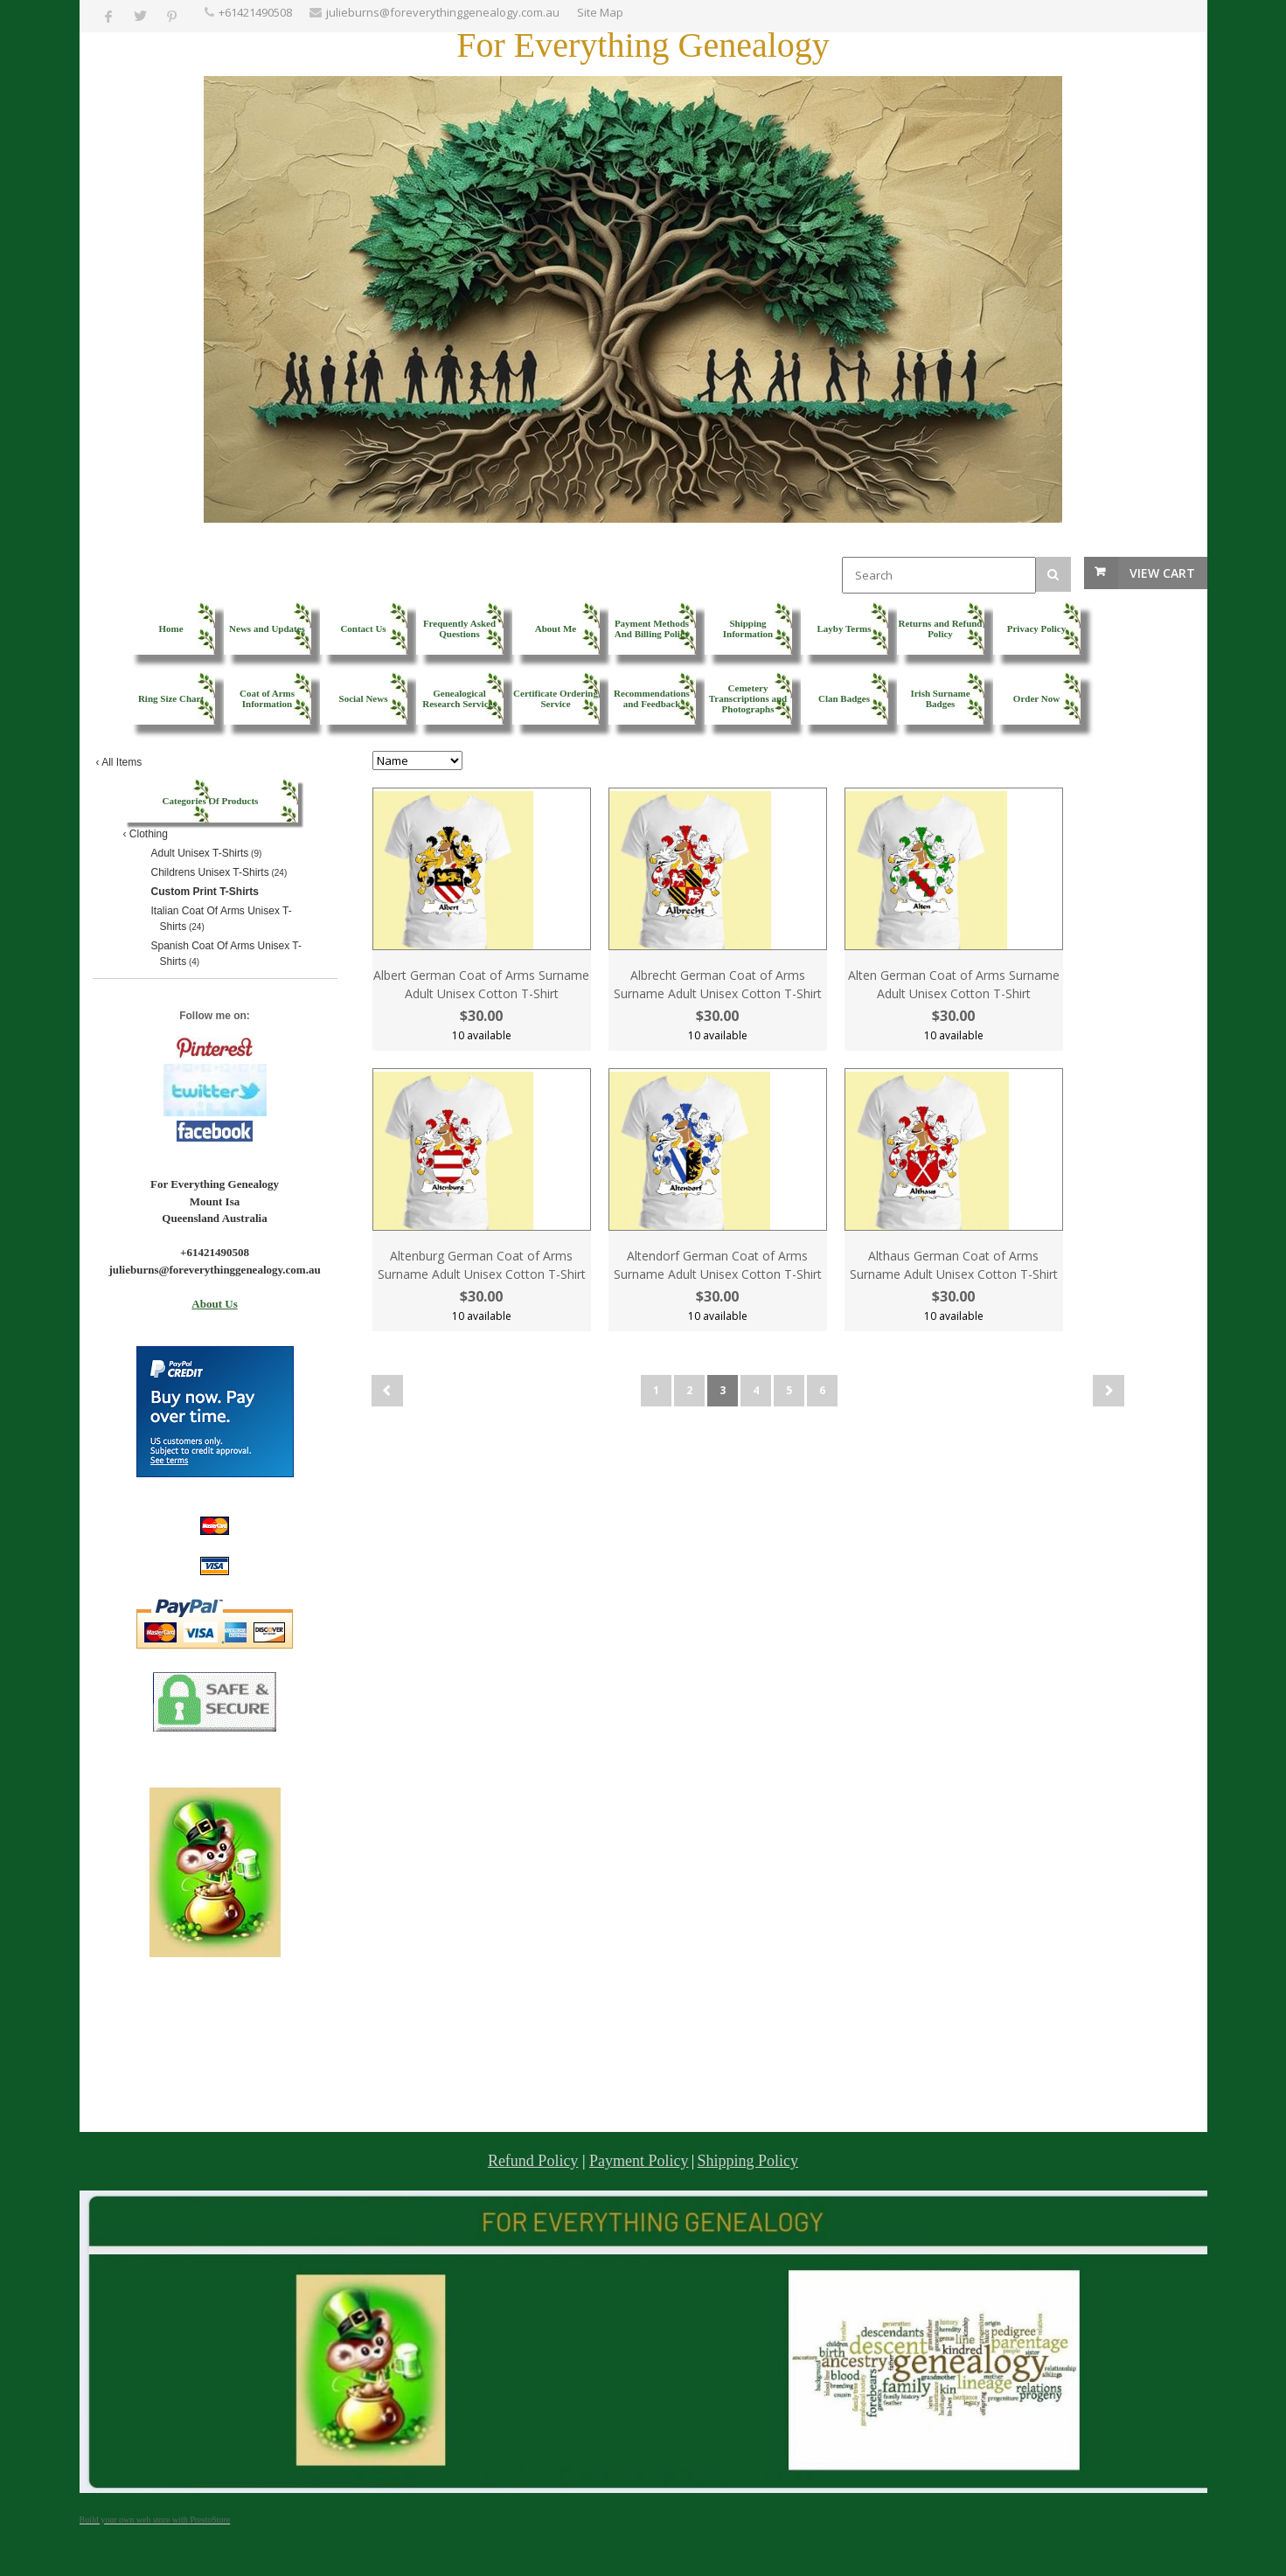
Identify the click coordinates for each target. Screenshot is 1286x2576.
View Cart (1162, 573)
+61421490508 (255, 12)
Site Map (600, 12)
